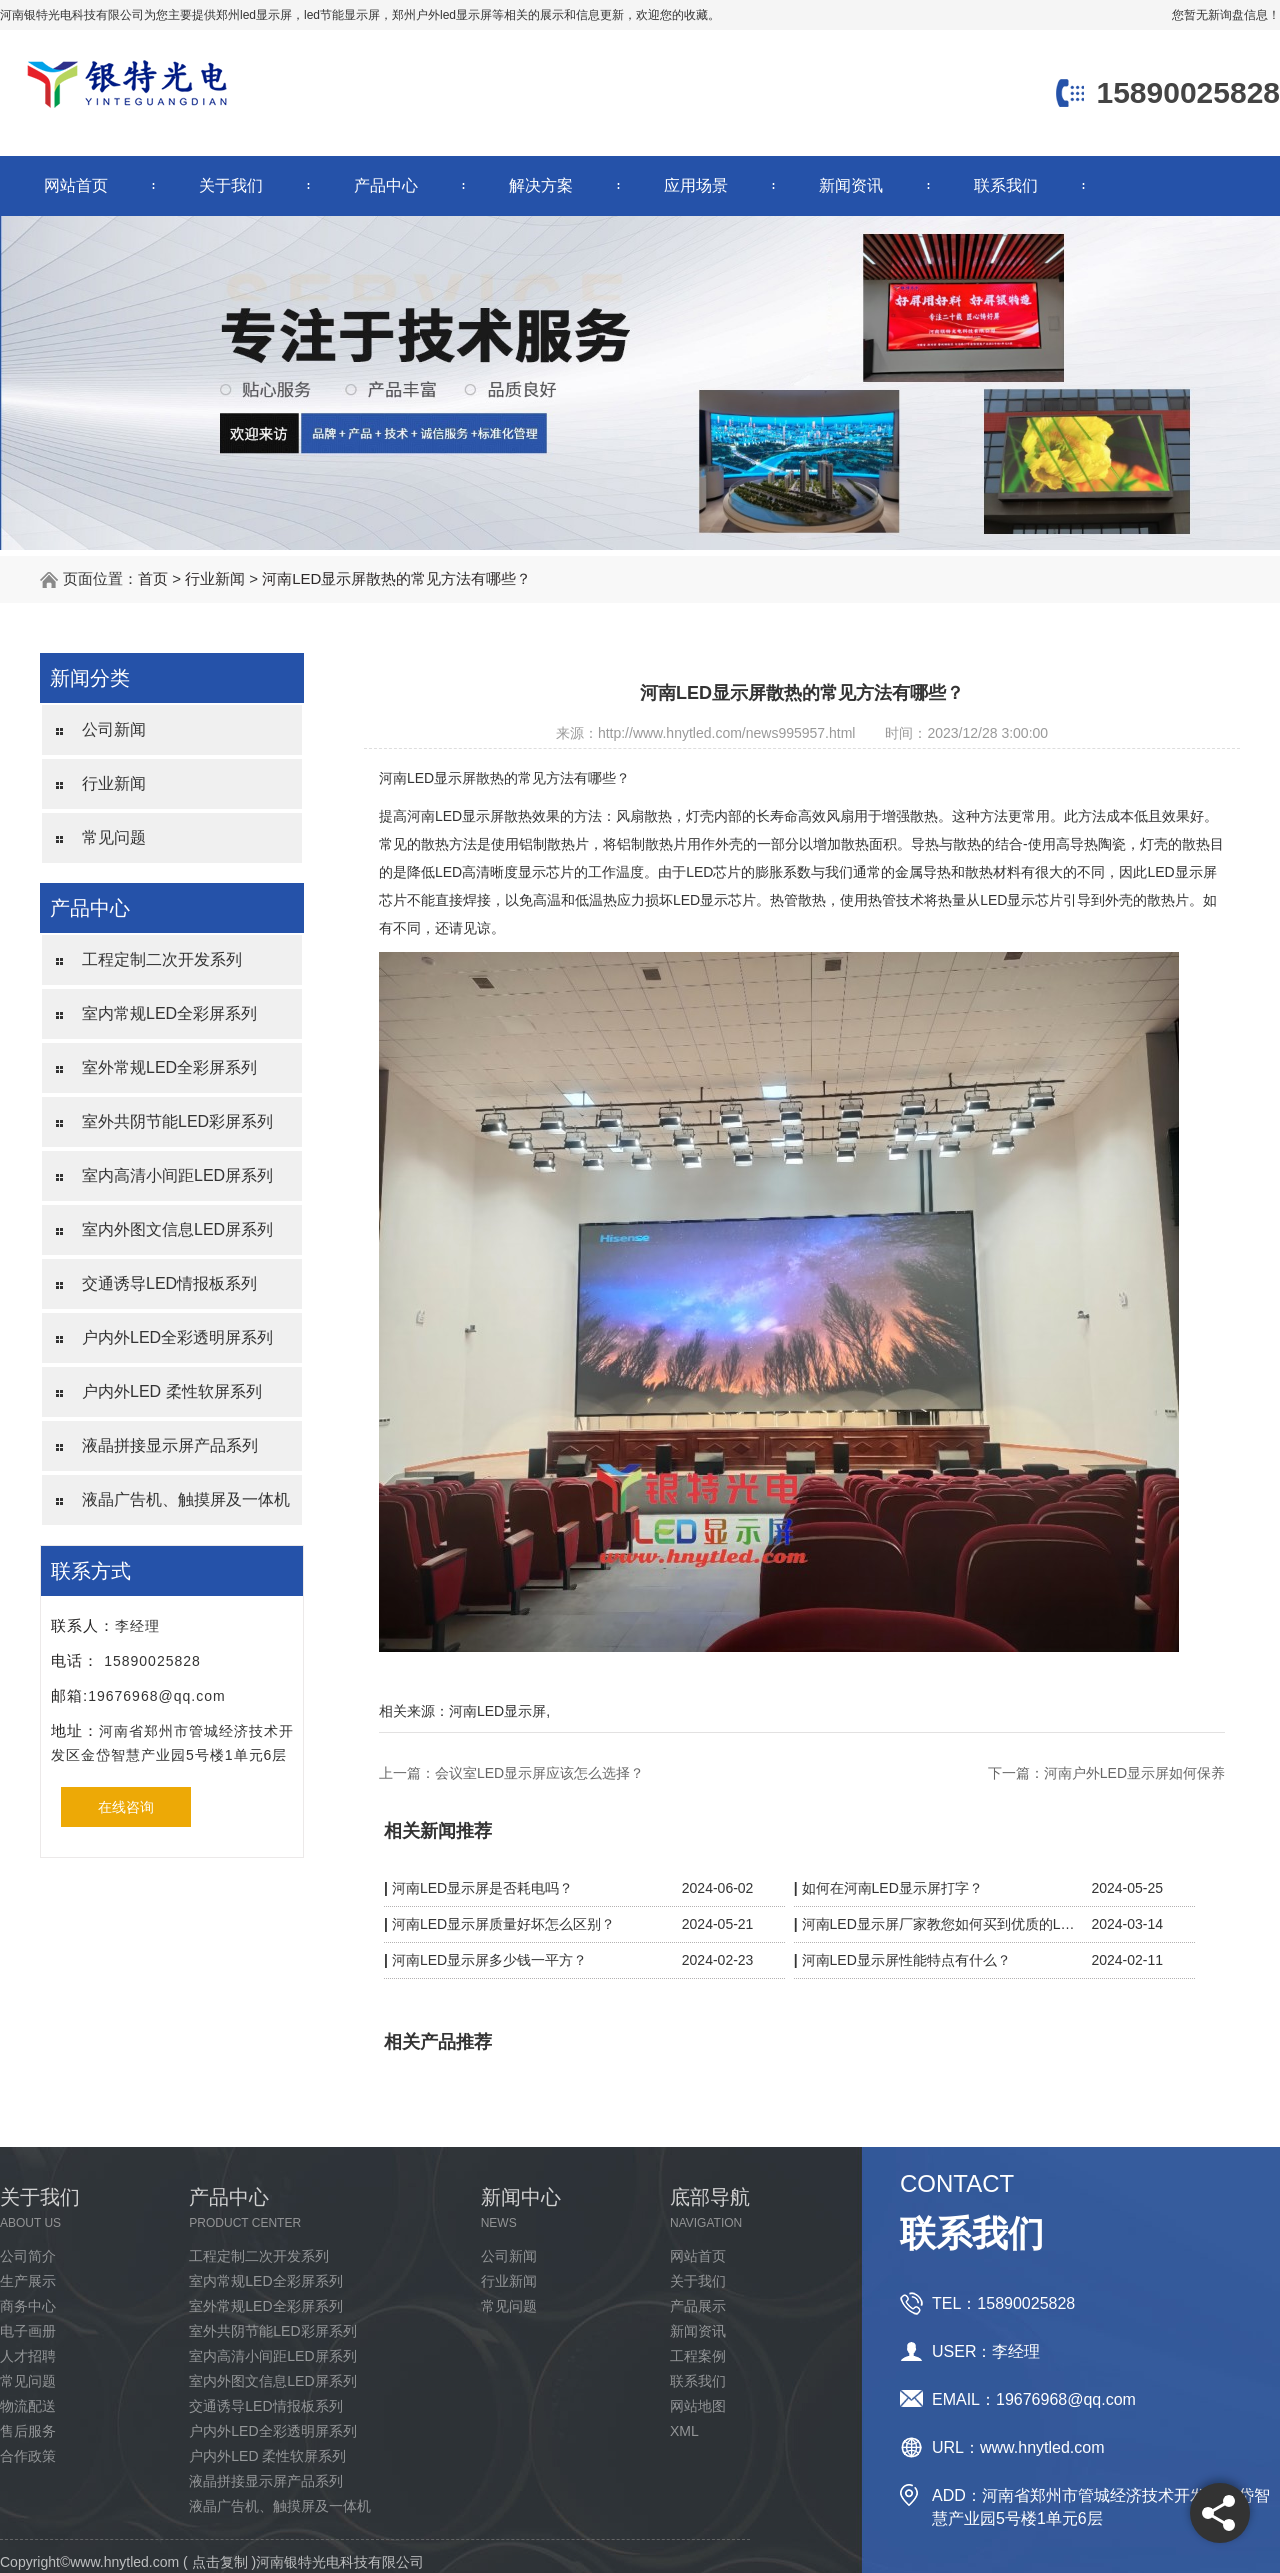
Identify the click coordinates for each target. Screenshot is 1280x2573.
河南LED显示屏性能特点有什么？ (906, 1960)
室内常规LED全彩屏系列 (169, 1013)
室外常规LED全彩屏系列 (169, 1067)
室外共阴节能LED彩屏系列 (177, 1121)
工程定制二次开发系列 (162, 959)
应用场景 (696, 185)
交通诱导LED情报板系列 (169, 1283)
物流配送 (28, 2406)
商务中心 (28, 2306)
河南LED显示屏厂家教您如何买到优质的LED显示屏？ (942, 1924)
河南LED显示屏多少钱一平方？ (489, 1960)
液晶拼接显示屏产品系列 (170, 1445)
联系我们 (1006, 185)
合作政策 (28, 2456)
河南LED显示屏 (497, 1711)
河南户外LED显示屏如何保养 (1134, 1773)
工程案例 (698, 2356)
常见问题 (114, 837)
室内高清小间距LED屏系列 (177, 1175)
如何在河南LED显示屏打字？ (892, 1888)
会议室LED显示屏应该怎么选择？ (539, 1773)
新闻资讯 (851, 185)
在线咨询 (126, 1807)
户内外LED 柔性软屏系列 (172, 1391)
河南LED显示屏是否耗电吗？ (482, 1888)
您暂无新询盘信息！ (1226, 15)
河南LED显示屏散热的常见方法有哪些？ (396, 578)
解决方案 (541, 185)
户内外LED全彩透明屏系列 (177, 1337)
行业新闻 (215, 578)
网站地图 (698, 2406)
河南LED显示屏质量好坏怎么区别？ (503, 1924)
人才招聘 (28, 2356)
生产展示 (28, 2281)
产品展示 (698, 2306)
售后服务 (28, 2431)
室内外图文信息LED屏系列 (177, 1229)
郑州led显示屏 (254, 15)
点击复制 (220, 2562)
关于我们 (231, 185)
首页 (153, 578)
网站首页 (76, 185)
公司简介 (28, 2256)
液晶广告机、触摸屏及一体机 (186, 1499)
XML (684, 2431)
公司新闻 (114, 729)
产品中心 (386, 185)
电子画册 (28, 2331)
